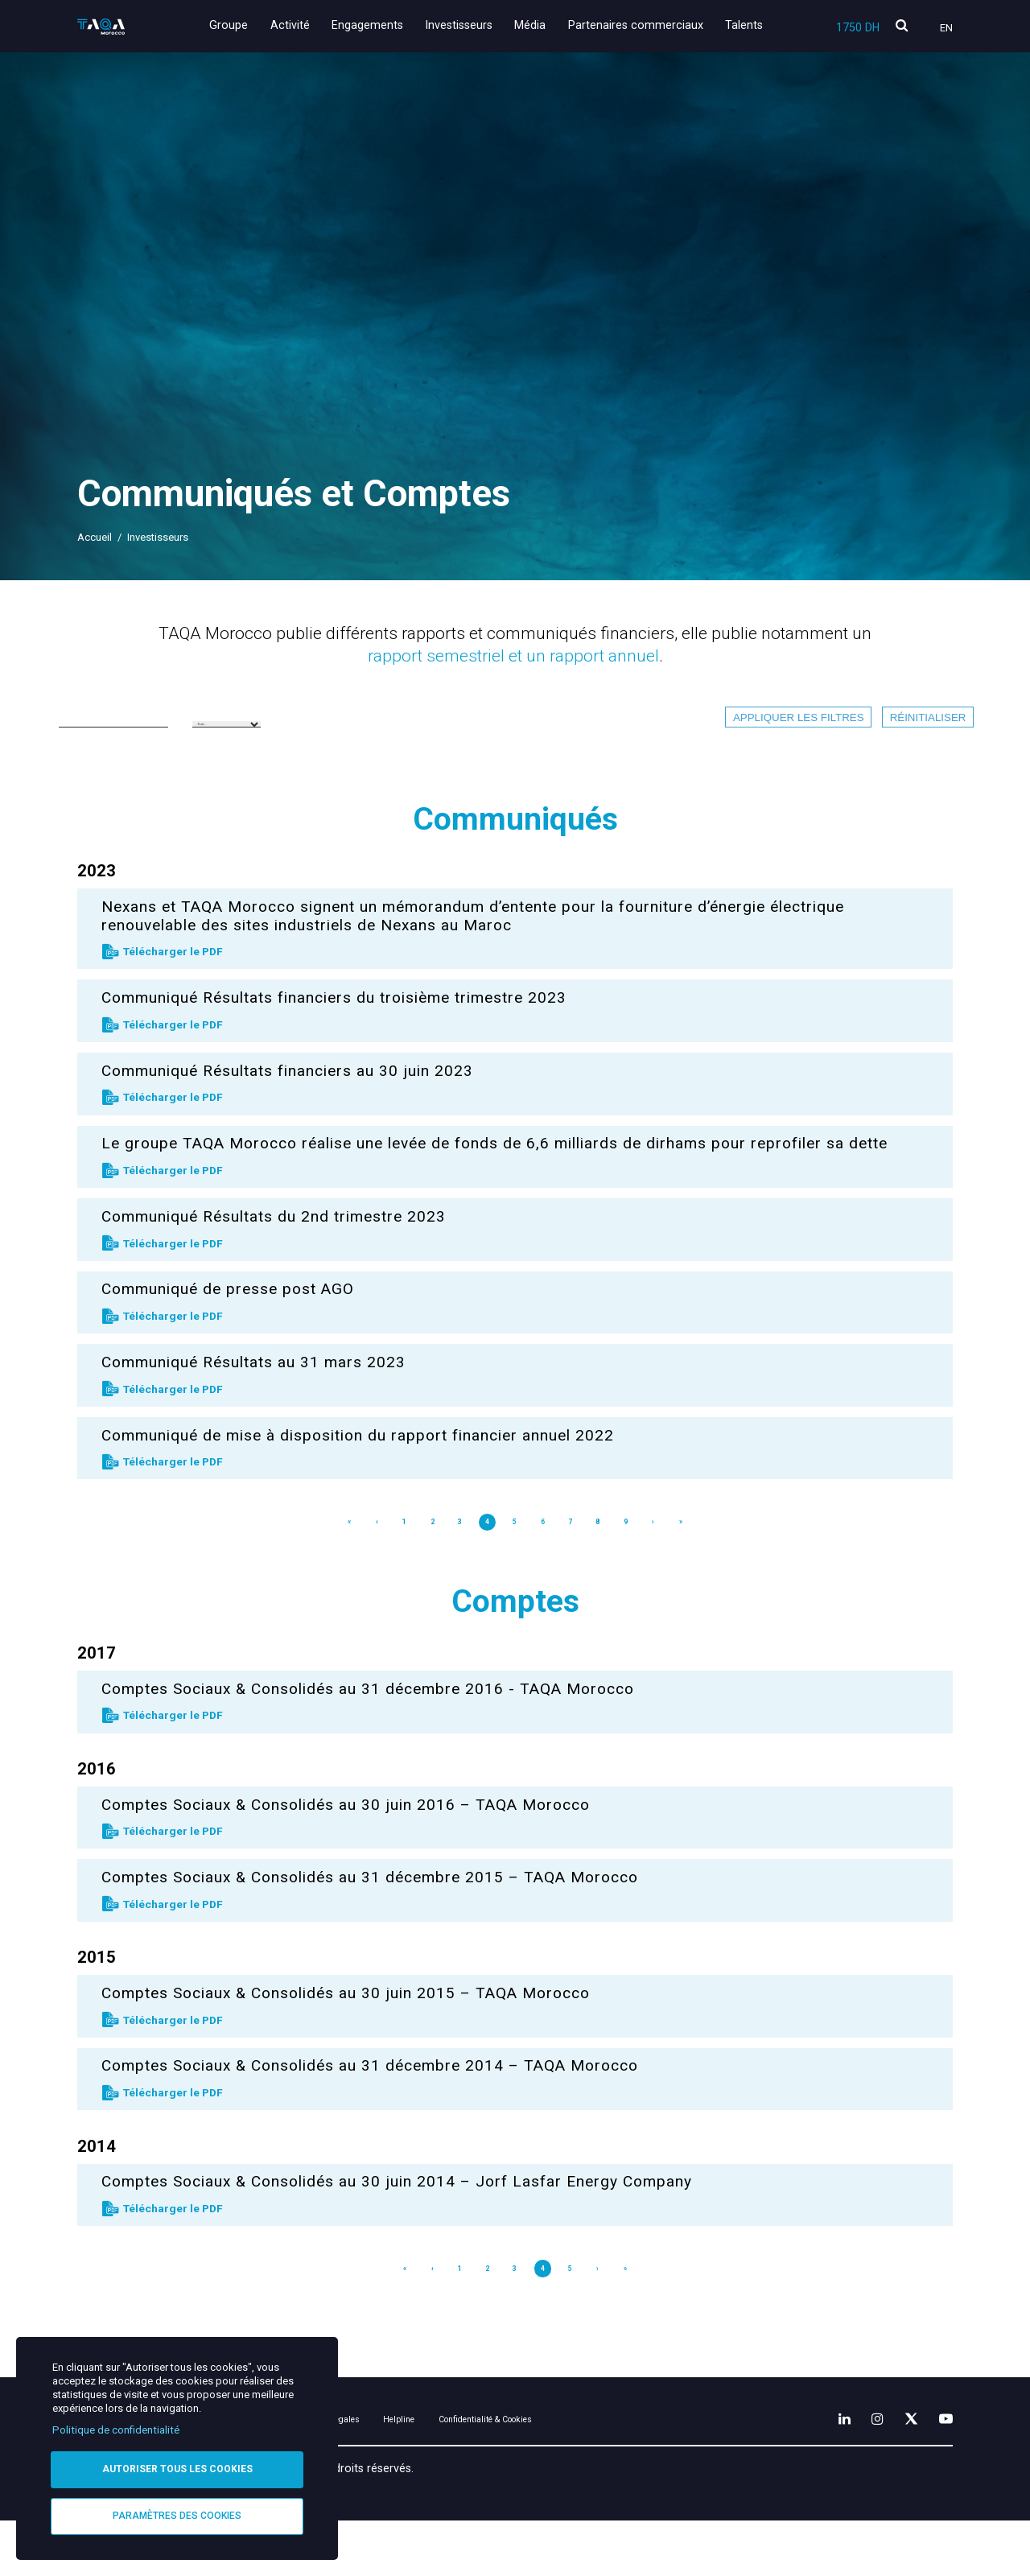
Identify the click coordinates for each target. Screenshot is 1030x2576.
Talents (744, 25)
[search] (902, 26)
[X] (900, 2469)
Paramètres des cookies (177, 2514)
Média (538, 25)
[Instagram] (860, 2469)
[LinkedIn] (821, 2469)
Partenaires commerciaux (639, 25)
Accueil (94, 537)
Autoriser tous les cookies (177, 2466)
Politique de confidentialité (115, 2427)
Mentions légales (405, 2472)
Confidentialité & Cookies (620, 2472)
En (946, 28)
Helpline (502, 2472)
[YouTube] (942, 2469)
